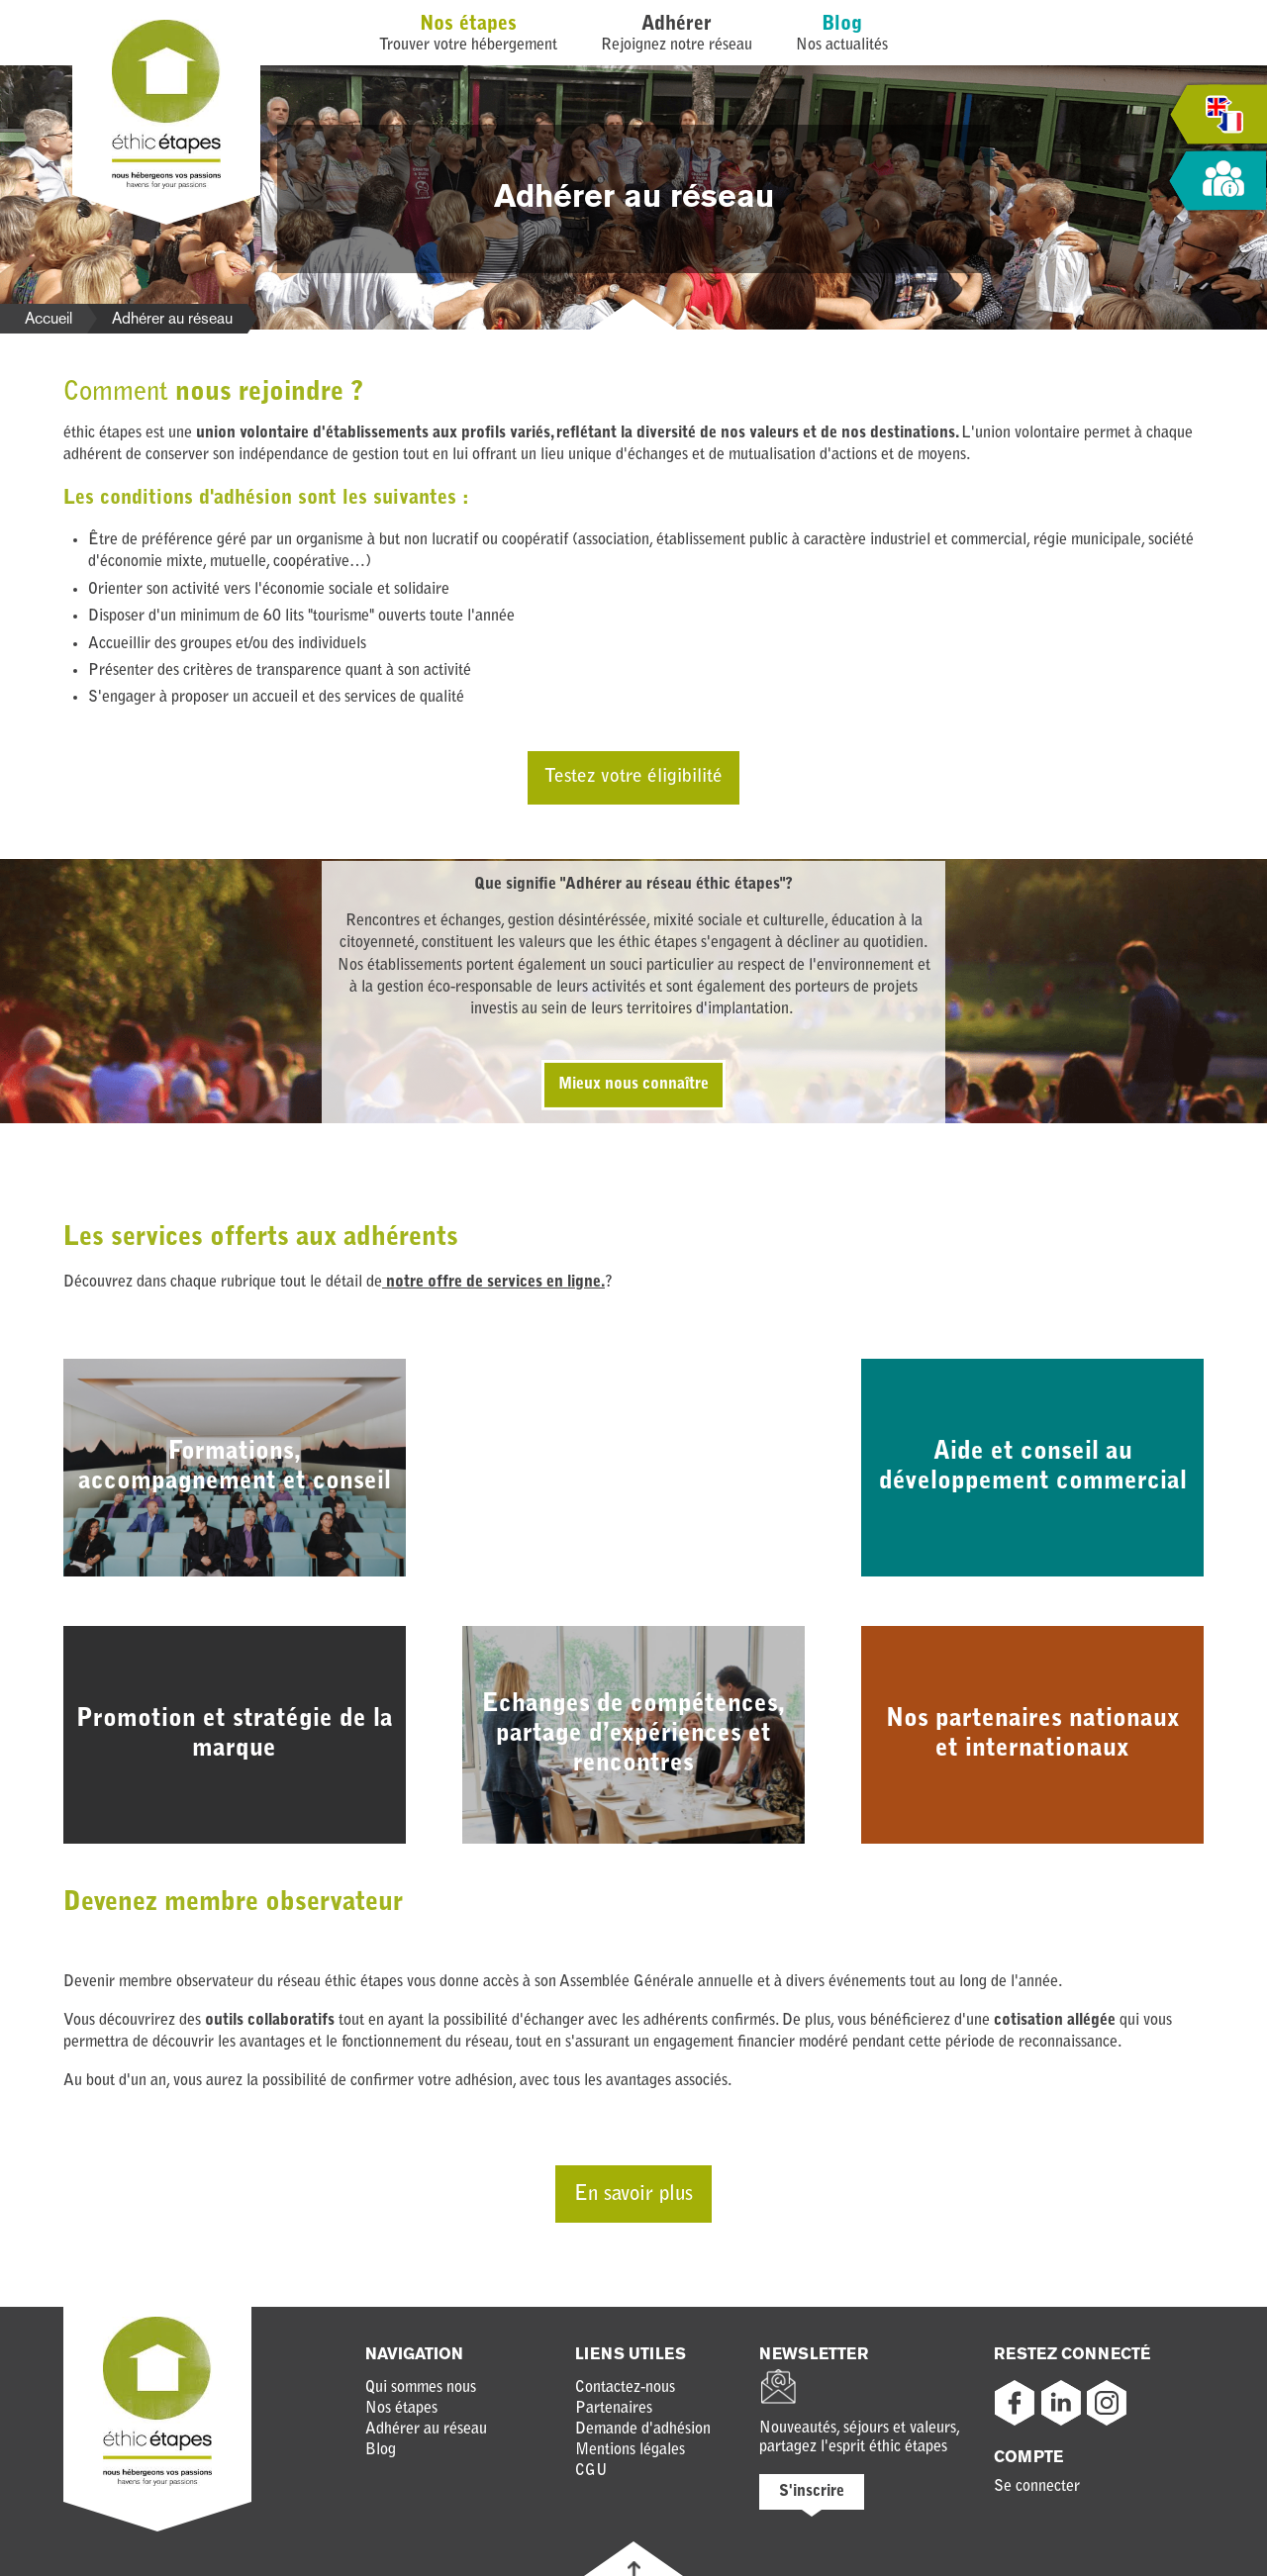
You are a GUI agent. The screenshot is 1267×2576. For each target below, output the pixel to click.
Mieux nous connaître (633, 1085)
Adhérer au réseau (426, 2429)
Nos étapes (468, 25)
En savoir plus (633, 2194)
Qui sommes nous (420, 2388)
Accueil (48, 318)
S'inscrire (811, 2492)
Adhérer (676, 25)
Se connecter (1037, 2487)
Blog (842, 25)
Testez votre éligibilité (633, 777)
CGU (591, 2471)
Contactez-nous (625, 2388)
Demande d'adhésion (643, 2429)
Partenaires (613, 2409)
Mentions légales (630, 2450)
